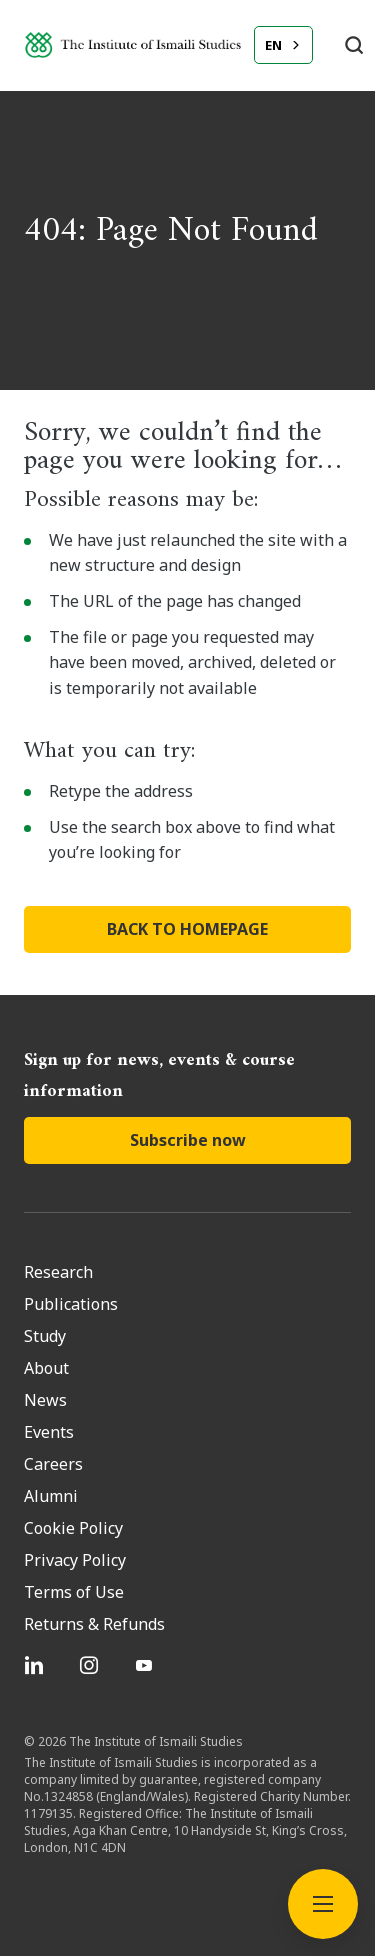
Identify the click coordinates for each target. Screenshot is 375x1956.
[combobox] (283, 45)
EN (273, 45)
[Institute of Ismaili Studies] (133, 45)
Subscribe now (188, 1140)
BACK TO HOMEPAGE (187, 929)
